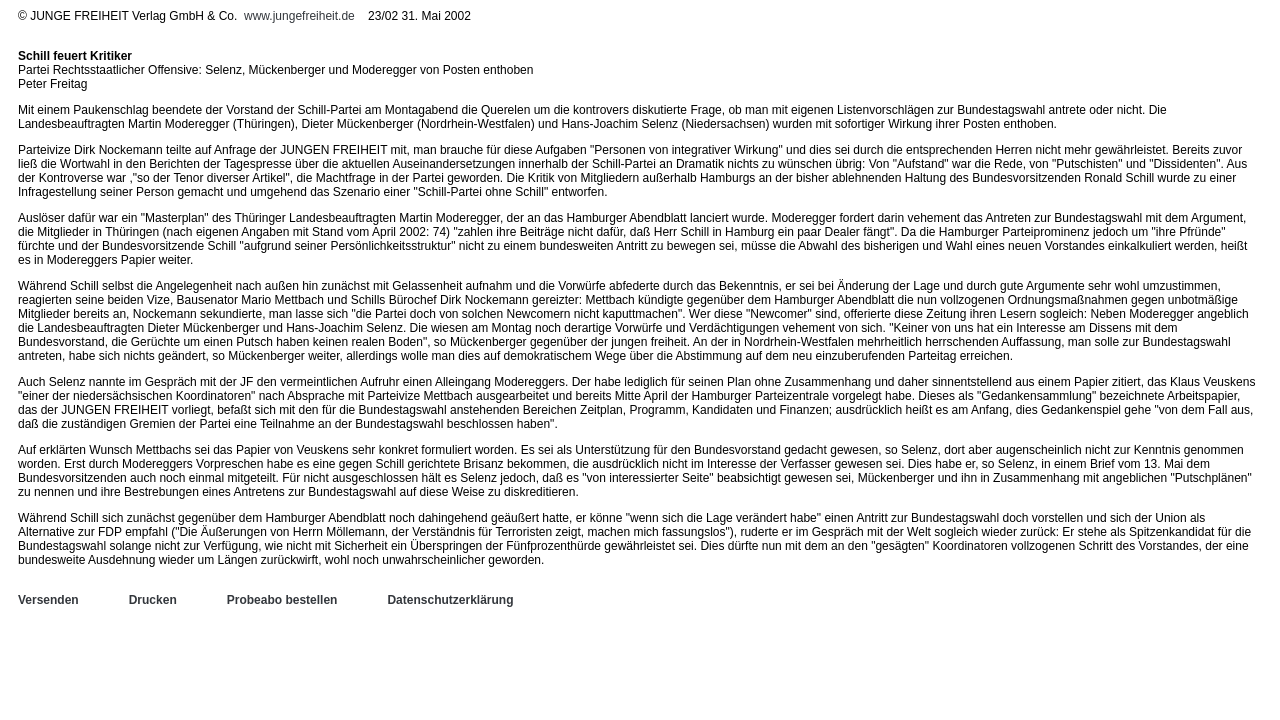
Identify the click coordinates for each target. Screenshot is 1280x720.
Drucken (153, 600)
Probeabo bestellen (282, 600)
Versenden (48, 600)
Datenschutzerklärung (450, 600)
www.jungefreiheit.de (299, 16)
